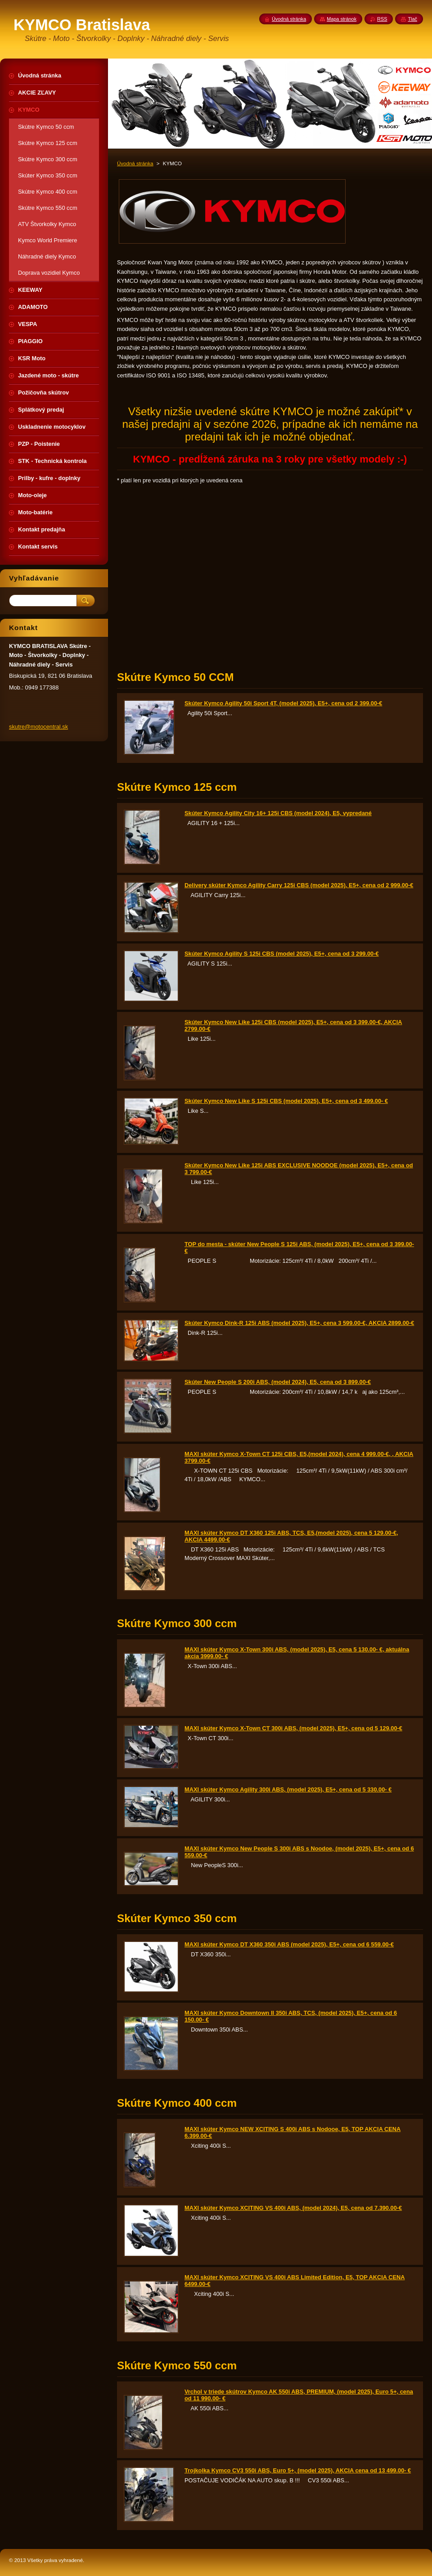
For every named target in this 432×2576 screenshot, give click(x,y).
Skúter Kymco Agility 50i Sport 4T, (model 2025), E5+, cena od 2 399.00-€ (283, 703)
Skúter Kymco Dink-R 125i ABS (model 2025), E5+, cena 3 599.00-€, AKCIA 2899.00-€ (299, 1323)
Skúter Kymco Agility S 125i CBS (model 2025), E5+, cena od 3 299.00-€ (281, 953)
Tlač (412, 19)
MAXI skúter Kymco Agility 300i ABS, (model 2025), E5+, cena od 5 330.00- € (288, 1789)
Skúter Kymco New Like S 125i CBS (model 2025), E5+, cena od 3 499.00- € (286, 1101)
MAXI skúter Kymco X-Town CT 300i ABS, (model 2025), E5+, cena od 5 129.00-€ (293, 1728)
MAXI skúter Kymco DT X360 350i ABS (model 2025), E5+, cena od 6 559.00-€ (289, 1944)
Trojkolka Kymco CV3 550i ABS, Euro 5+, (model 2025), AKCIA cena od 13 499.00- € (297, 2470)
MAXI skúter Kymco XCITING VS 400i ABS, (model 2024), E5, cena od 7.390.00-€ (293, 2207)
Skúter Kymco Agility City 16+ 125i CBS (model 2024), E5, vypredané (278, 813)
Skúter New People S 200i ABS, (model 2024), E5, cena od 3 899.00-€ (277, 1382)
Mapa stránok (341, 19)
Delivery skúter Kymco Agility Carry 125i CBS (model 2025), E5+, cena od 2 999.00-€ (298, 885)
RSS (382, 19)
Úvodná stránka (135, 163)
